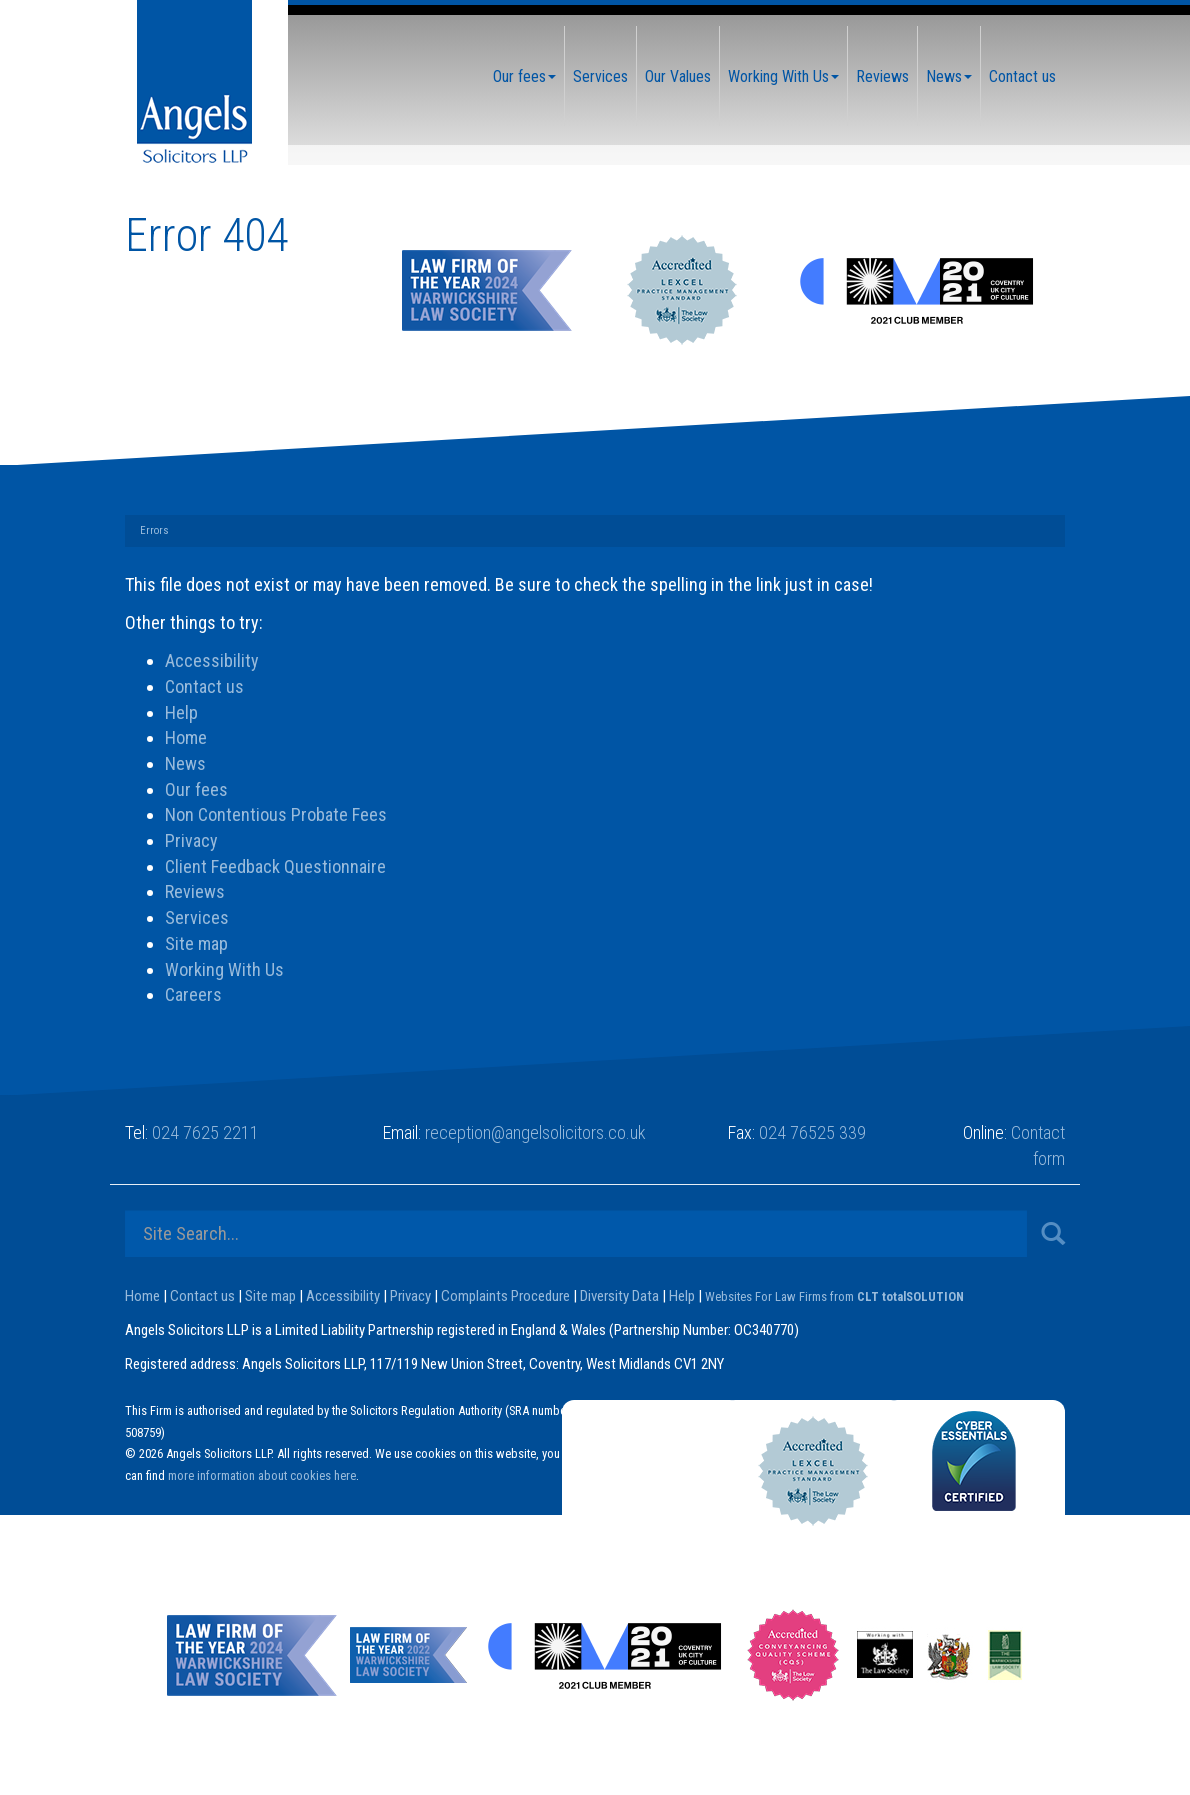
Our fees (524, 76)
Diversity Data (619, 1296)
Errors (154, 530)
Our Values (678, 76)
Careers (193, 994)
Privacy (191, 840)
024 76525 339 (812, 1132)
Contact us (1022, 76)
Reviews (882, 76)
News (949, 76)
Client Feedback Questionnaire (275, 866)
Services (600, 76)
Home (186, 737)
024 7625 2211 (205, 1132)
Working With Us (783, 76)
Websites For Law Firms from (834, 1296)
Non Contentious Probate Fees (276, 814)
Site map (196, 943)
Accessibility (212, 660)
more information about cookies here (262, 1475)
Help (181, 712)
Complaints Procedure (505, 1296)
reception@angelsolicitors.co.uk (535, 1132)
